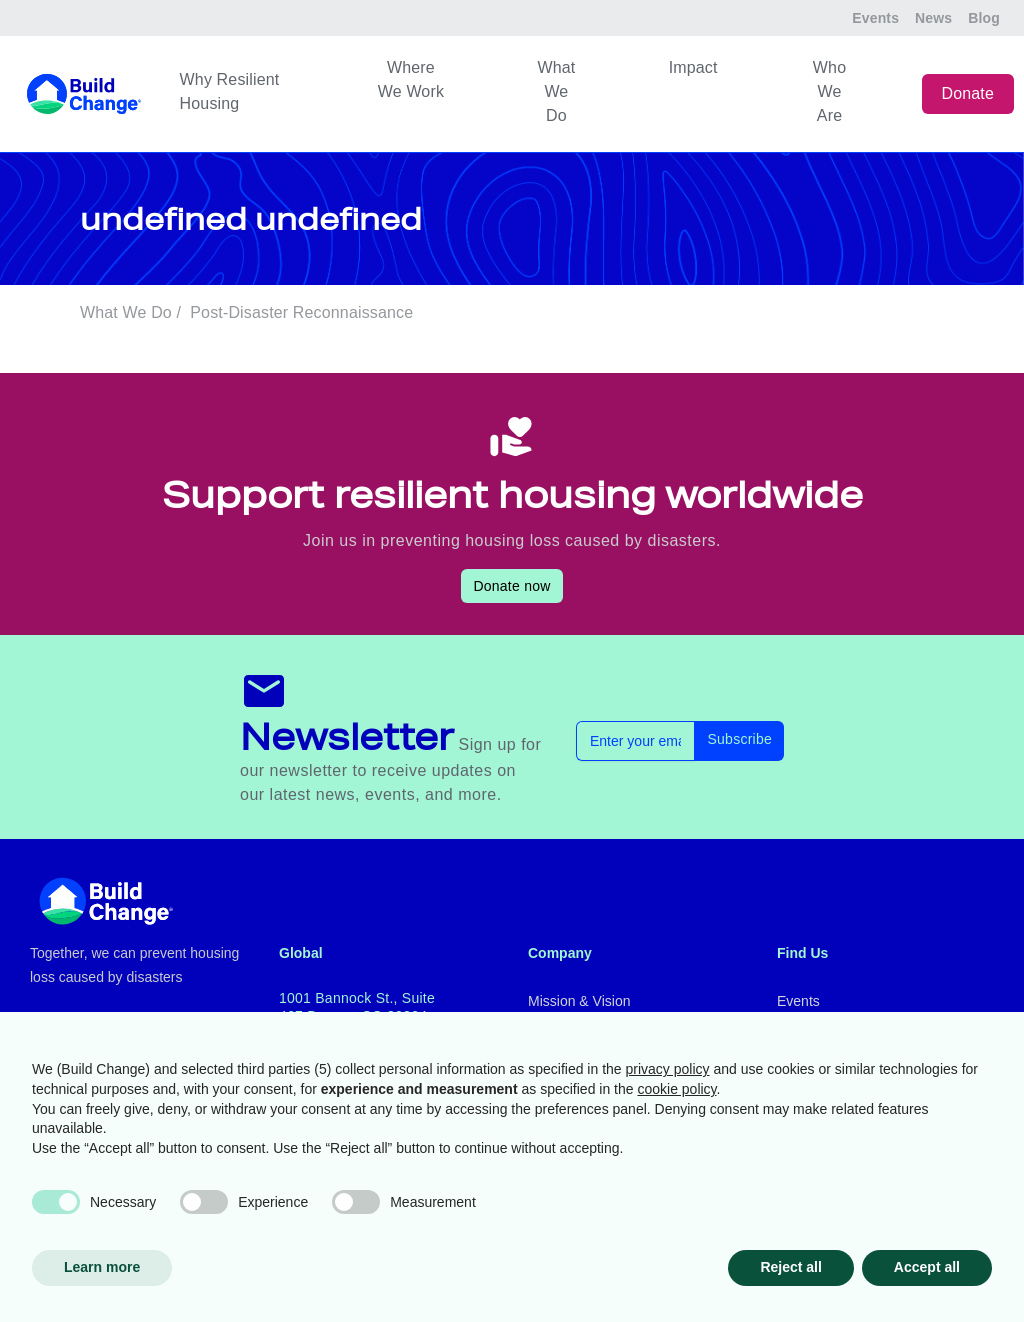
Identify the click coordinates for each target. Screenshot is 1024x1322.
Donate (968, 93)
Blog (984, 18)
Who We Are (829, 91)
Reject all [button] (790, 1267)
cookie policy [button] (676, 1089)
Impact (693, 67)
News (933, 18)
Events (875, 18)
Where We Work (411, 79)
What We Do (556, 91)
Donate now (511, 586)
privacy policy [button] (668, 1069)
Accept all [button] (927, 1267)
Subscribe (739, 739)
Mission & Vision (579, 1001)
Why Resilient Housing (230, 91)
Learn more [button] (102, 1267)
